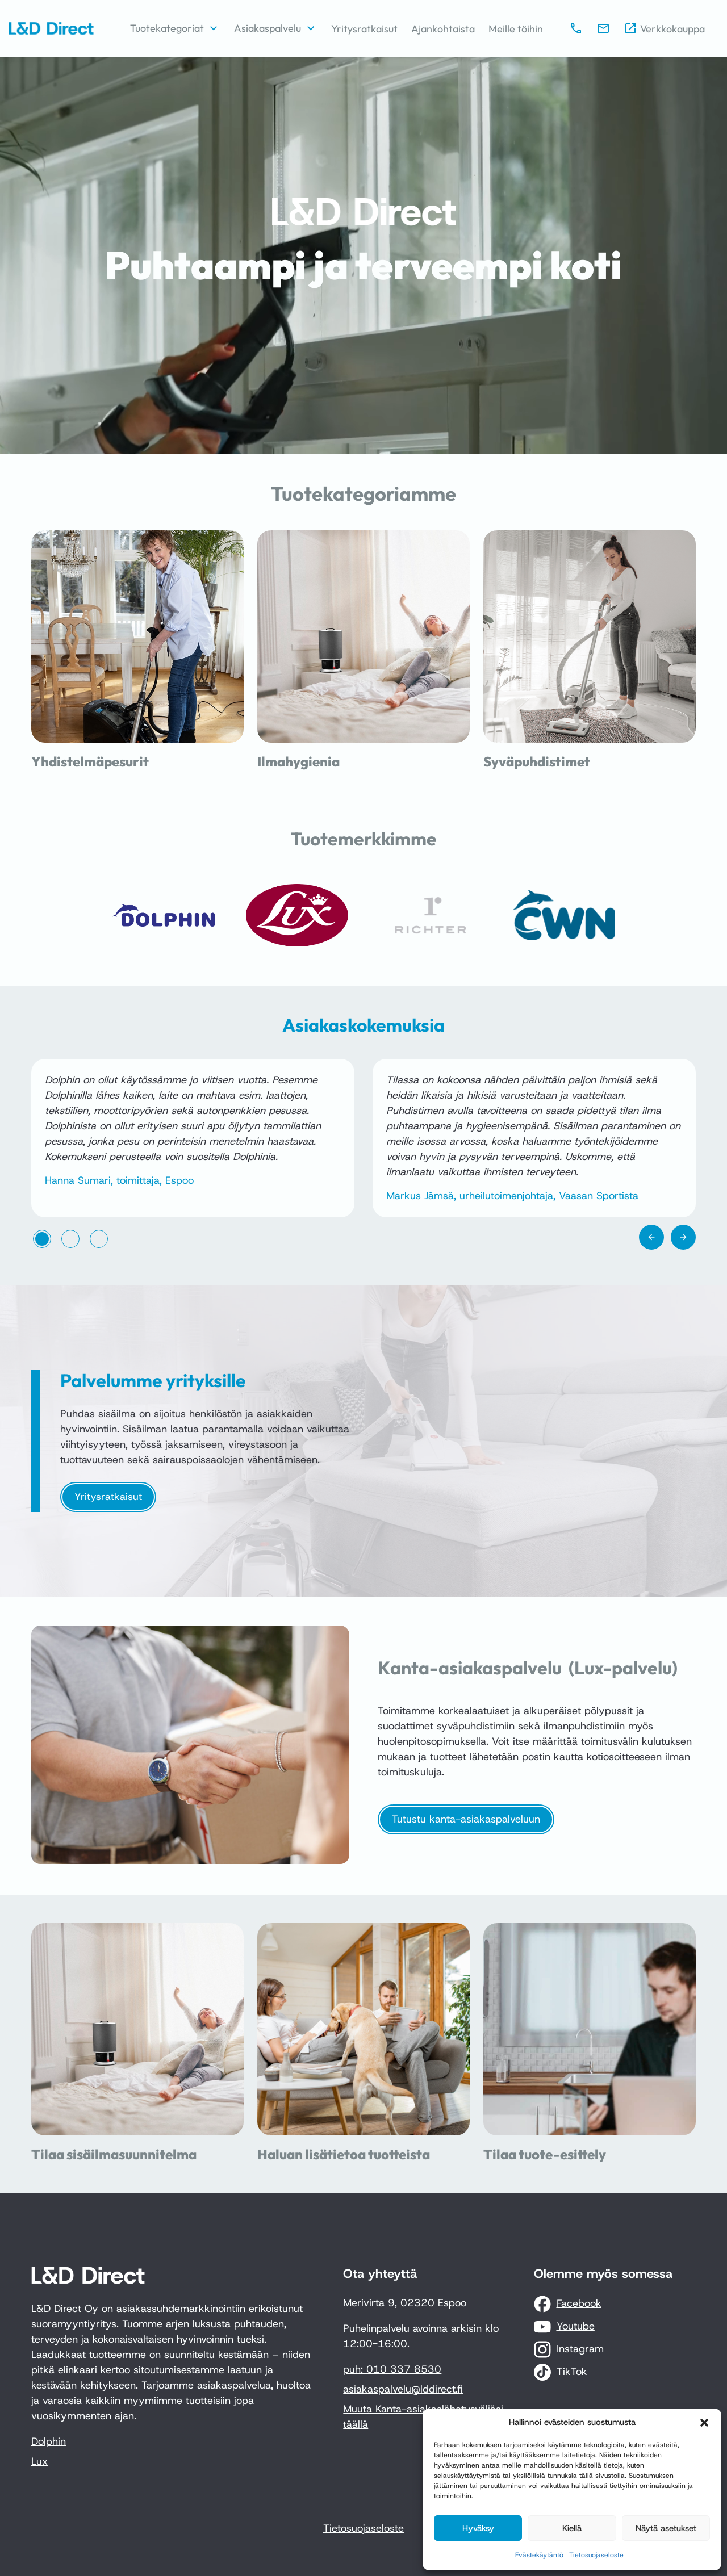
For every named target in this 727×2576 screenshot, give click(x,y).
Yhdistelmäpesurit (90, 761)
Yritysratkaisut (108, 1496)
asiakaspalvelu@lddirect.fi (403, 2389)
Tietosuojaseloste (596, 2555)
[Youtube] (564, 2326)
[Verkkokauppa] (664, 28)
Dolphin (48, 2441)
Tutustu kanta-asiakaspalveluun (466, 1819)
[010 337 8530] (576, 28)
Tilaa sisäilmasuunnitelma (114, 2154)
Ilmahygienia (298, 761)
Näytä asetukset (666, 2528)
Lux (39, 2461)
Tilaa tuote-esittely (544, 2154)
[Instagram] (569, 2349)
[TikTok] (560, 2372)
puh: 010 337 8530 (392, 2369)
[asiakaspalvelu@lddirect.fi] (603, 28)
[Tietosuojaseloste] (363, 2528)
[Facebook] (567, 2304)
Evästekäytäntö (539, 2555)
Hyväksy (478, 2528)
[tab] (42, 1239)
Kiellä (572, 2528)
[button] (704, 2422)
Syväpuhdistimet (536, 761)
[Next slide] (683, 1237)
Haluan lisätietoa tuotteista (343, 2154)
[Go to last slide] (651, 1237)
